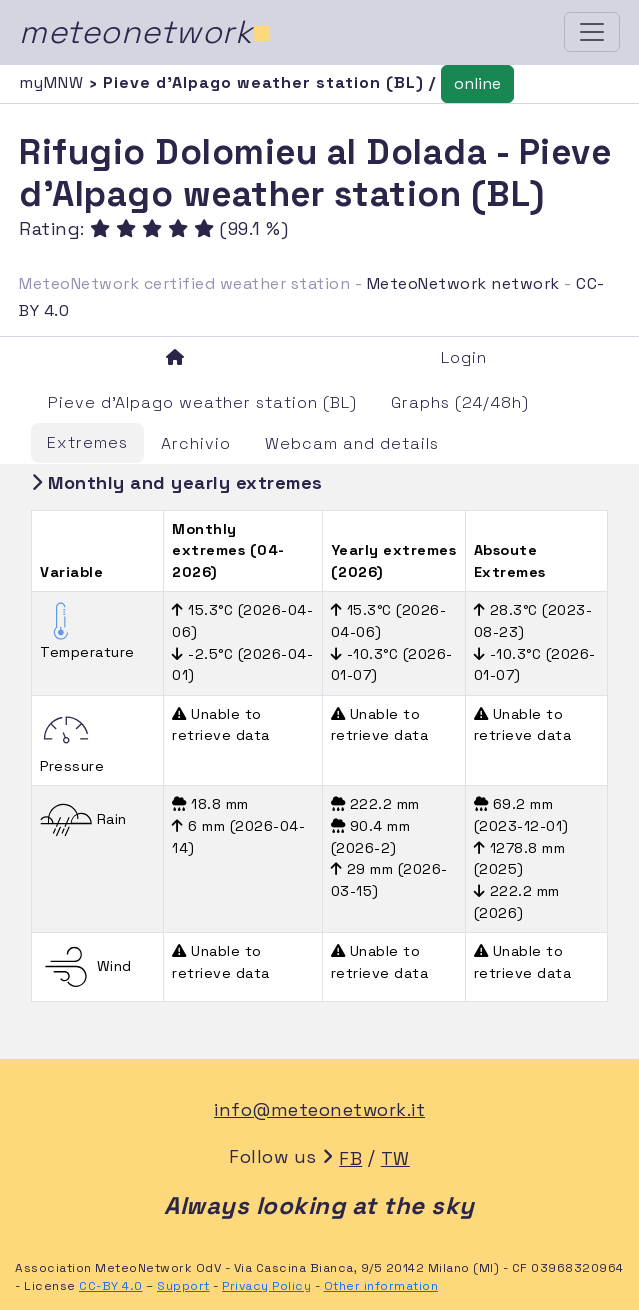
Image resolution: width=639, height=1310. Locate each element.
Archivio (196, 443)
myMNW (54, 82)
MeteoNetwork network (463, 283)
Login (464, 357)
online (477, 83)
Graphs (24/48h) (460, 402)
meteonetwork (145, 32)
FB (350, 1158)
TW (395, 1158)
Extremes (87, 442)
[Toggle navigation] (592, 32)
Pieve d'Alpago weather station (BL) (202, 402)
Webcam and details (352, 443)
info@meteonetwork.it (319, 1109)
